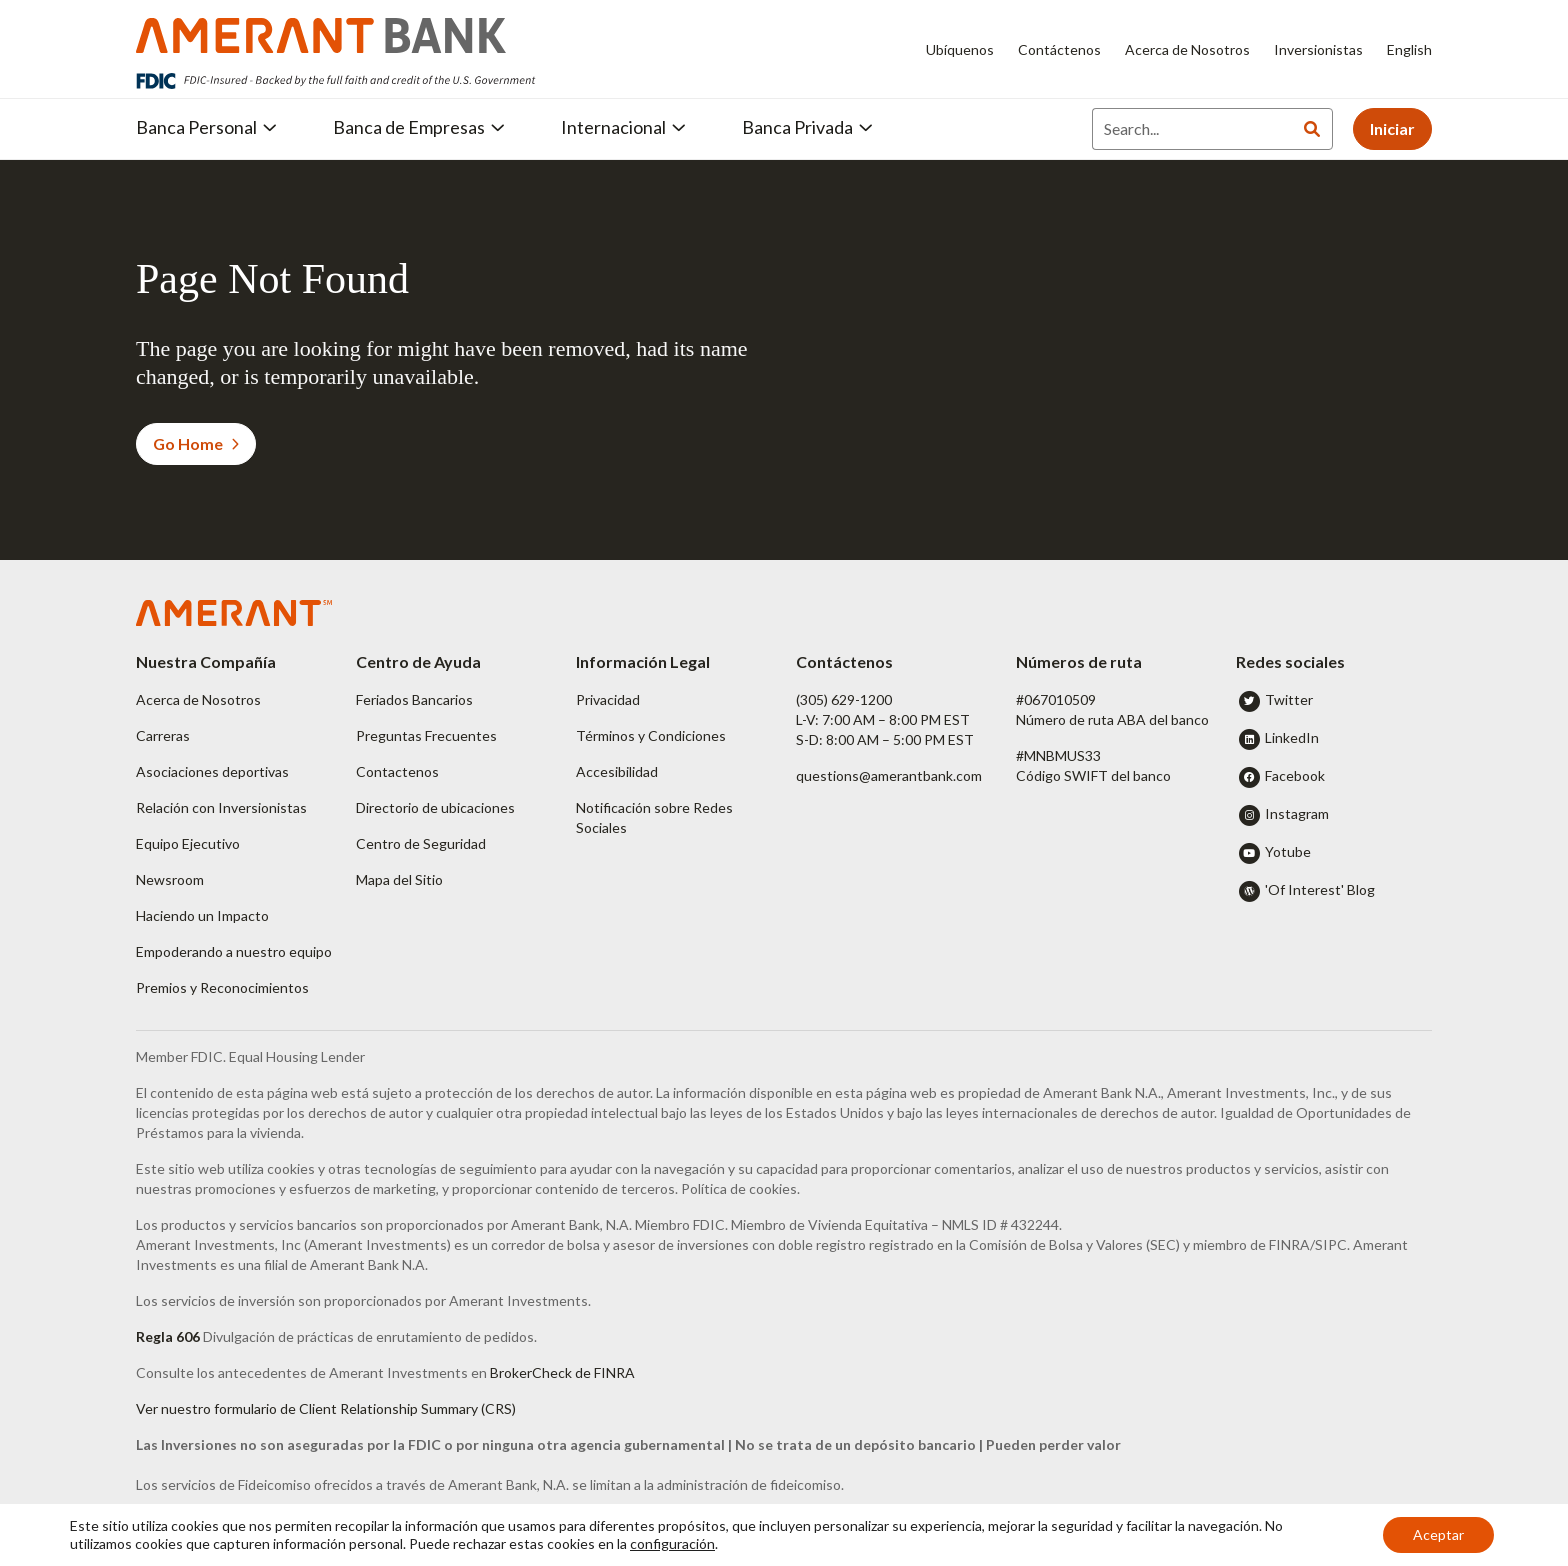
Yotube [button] (1288, 851)
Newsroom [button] (170, 879)
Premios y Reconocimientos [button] (222, 987)
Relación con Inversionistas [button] (221, 807)
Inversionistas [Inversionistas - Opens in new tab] (1318, 49)
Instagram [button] (1297, 813)
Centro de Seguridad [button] (421, 843)
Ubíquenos (960, 49)
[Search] (1192, 129)
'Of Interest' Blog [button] (1320, 889)
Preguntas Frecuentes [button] (426, 735)
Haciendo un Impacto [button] (202, 915)
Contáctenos (1059, 49)
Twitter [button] (1289, 699)
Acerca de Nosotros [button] (198, 699)
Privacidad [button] (608, 699)
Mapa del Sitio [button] (399, 879)
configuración (672, 1543)
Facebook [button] (1295, 775)
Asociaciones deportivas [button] (212, 771)
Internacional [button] (623, 127)
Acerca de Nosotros (1187, 49)
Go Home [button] (196, 443)
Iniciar (1392, 128)
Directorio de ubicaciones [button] (435, 807)
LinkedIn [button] (1292, 737)
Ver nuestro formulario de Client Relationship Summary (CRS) (326, 1408)
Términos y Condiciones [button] (651, 735)
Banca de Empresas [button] (419, 127)
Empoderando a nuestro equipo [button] (234, 951)
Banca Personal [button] (206, 127)
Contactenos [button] (397, 771)
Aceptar (1438, 1534)
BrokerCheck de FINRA (562, 1372)
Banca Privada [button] (807, 127)
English (1409, 49)
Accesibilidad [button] (617, 771)
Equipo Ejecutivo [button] (188, 843)
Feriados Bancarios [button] (414, 699)
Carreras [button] (163, 735)
